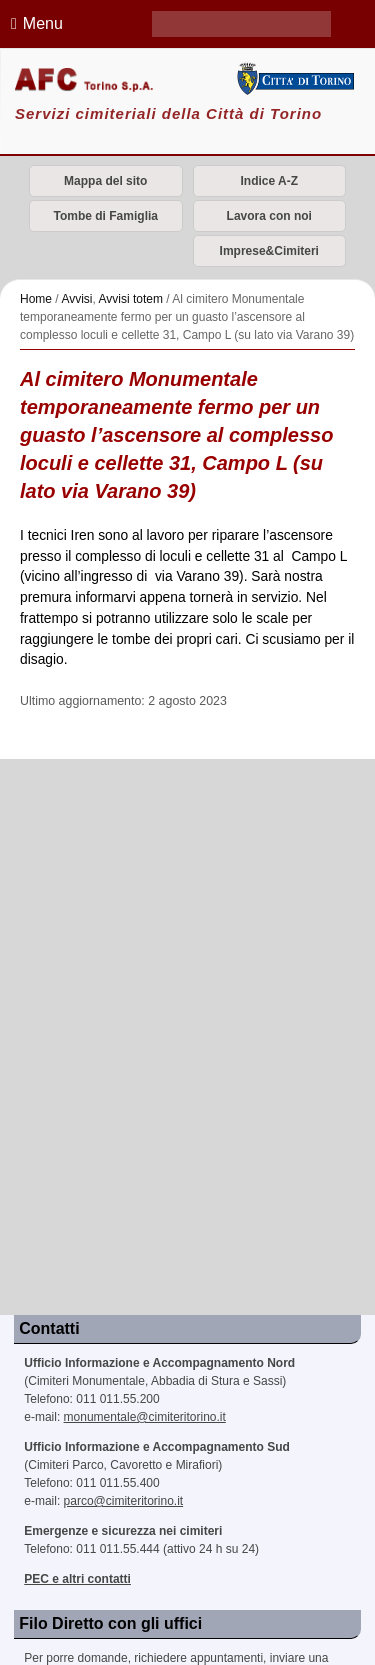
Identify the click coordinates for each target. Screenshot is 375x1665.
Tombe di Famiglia (106, 216)
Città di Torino (295, 79)
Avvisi (76, 299)
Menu (34, 23)
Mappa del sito (105, 181)
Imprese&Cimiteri (269, 251)
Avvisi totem (131, 299)
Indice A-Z (269, 181)
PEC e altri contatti (77, 1579)
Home (36, 299)
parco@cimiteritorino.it (124, 1501)
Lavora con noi (269, 216)
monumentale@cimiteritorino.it (145, 1417)
